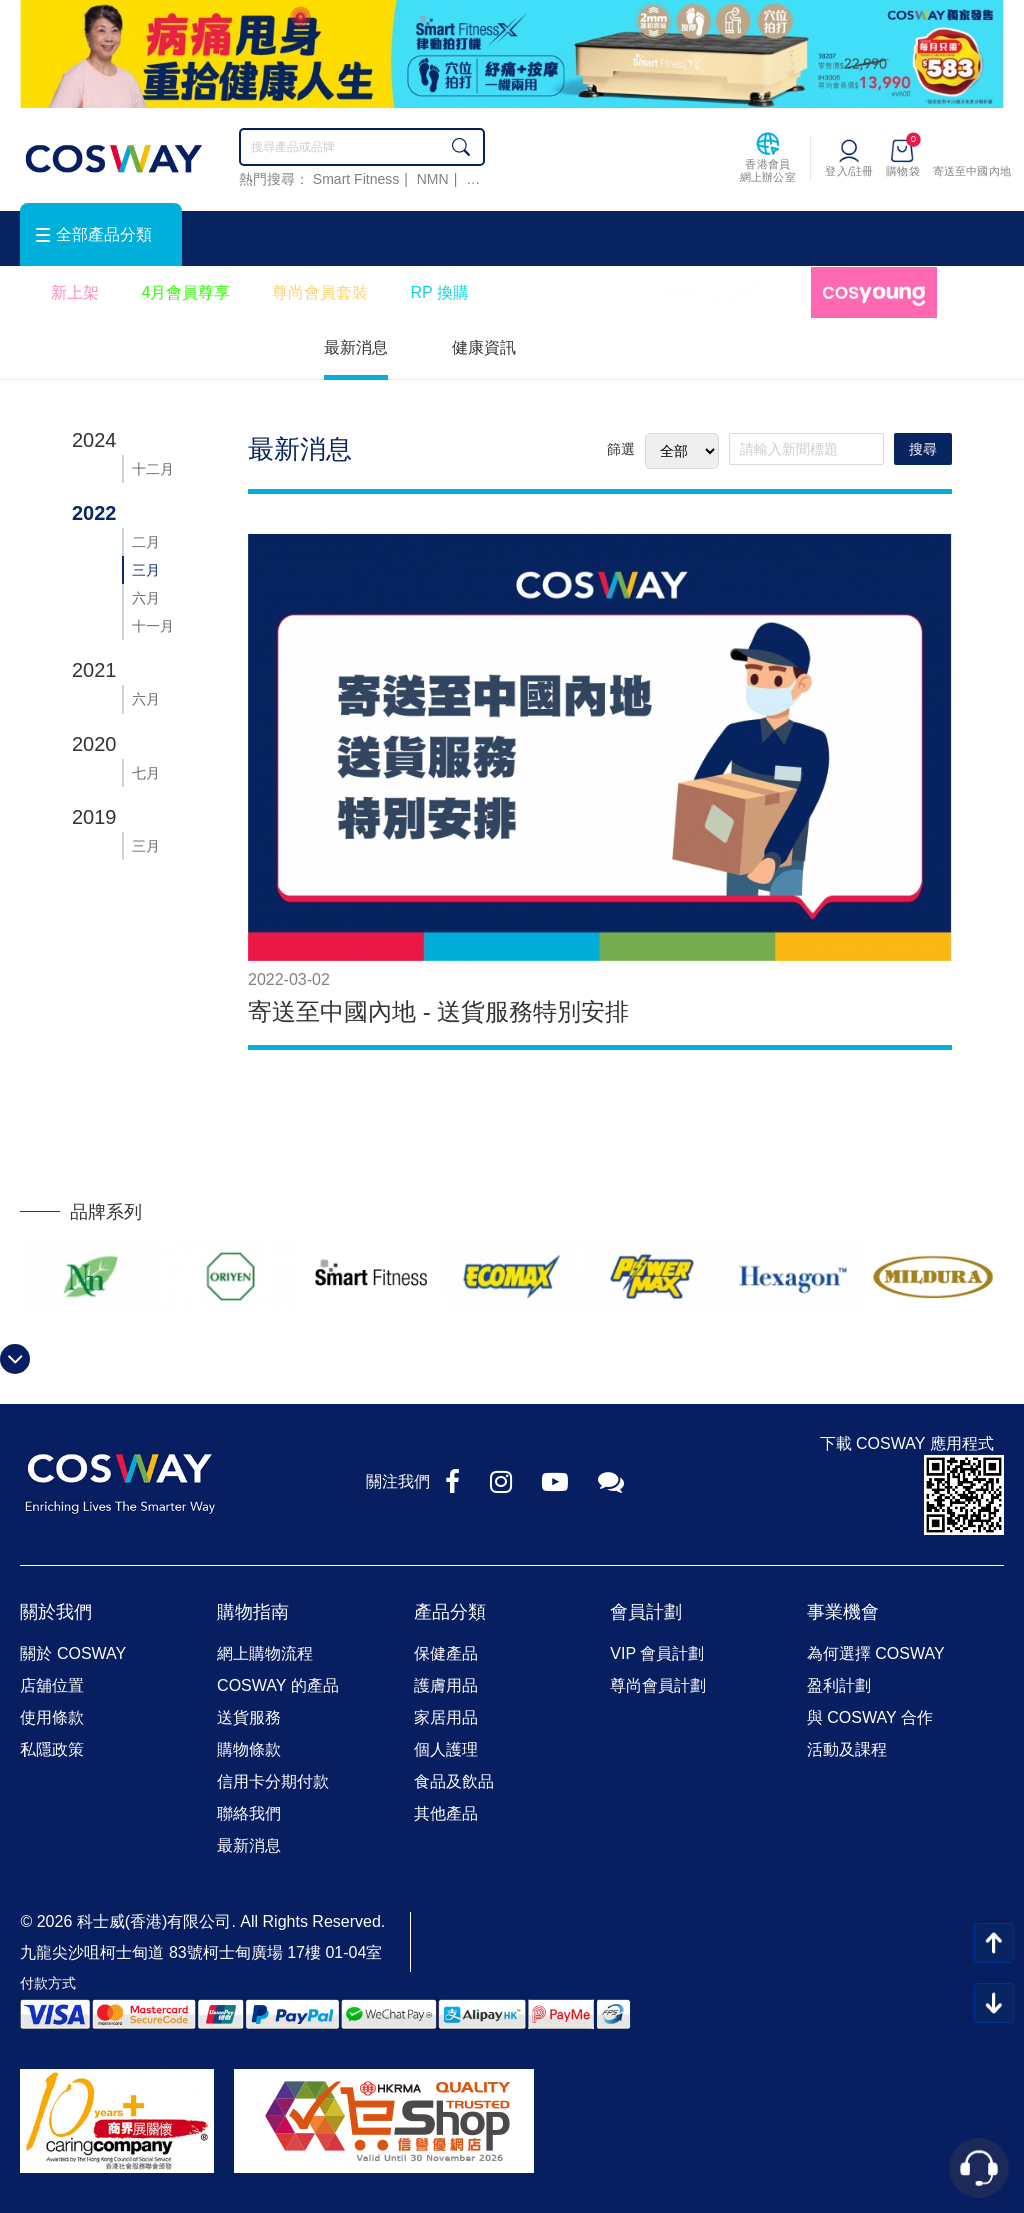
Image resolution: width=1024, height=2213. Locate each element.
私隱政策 (52, 1749)
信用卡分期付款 (273, 1781)
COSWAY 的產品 (278, 1685)
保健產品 (446, 1653)
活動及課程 (847, 1749)
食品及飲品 (454, 1781)
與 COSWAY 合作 (870, 1717)
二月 (146, 542)
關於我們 (56, 1612)
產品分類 (450, 1612)
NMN (433, 179)
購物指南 (253, 1612)
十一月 (153, 626)
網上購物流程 (265, 1653)
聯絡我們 (249, 1813)
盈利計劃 (839, 1685)
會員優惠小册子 (567, 292)
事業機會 (843, 1612)
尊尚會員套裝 (320, 292)
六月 (146, 598)
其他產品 (446, 1813)
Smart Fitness (356, 179)
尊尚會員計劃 (658, 1685)
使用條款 (52, 1717)
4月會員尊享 (185, 292)
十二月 (153, 469)
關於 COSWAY (73, 1653)
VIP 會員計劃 (657, 1653)
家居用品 (446, 1717)
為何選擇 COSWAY (876, 1653)
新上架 (75, 292)
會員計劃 (646, 1612)
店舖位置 (52, 1685)
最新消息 (356, 347)
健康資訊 (484, 347)
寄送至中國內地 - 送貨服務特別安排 (438, 1011)
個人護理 (446, 1749)
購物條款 (249, 1749)
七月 (146, 773)
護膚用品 (446, 1685)
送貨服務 (249, 1717)
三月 (146, 570)
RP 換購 (439, 292)
